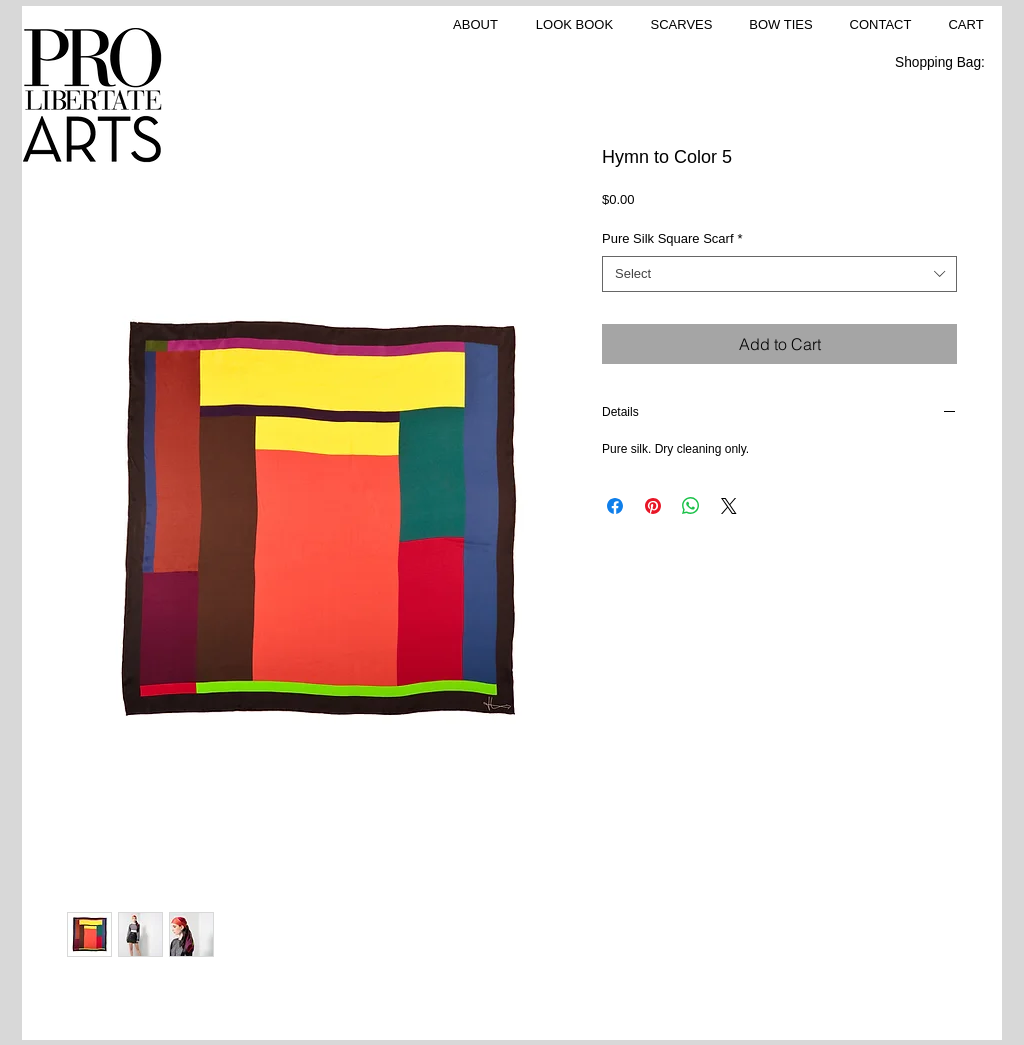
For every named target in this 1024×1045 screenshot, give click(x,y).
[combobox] (779, 274)
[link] (950, 62)
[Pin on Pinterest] (653, 506)
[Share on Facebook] (615, 506)
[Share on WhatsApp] (691, 506)
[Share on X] (729, 506)
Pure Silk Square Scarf (672, 238)
